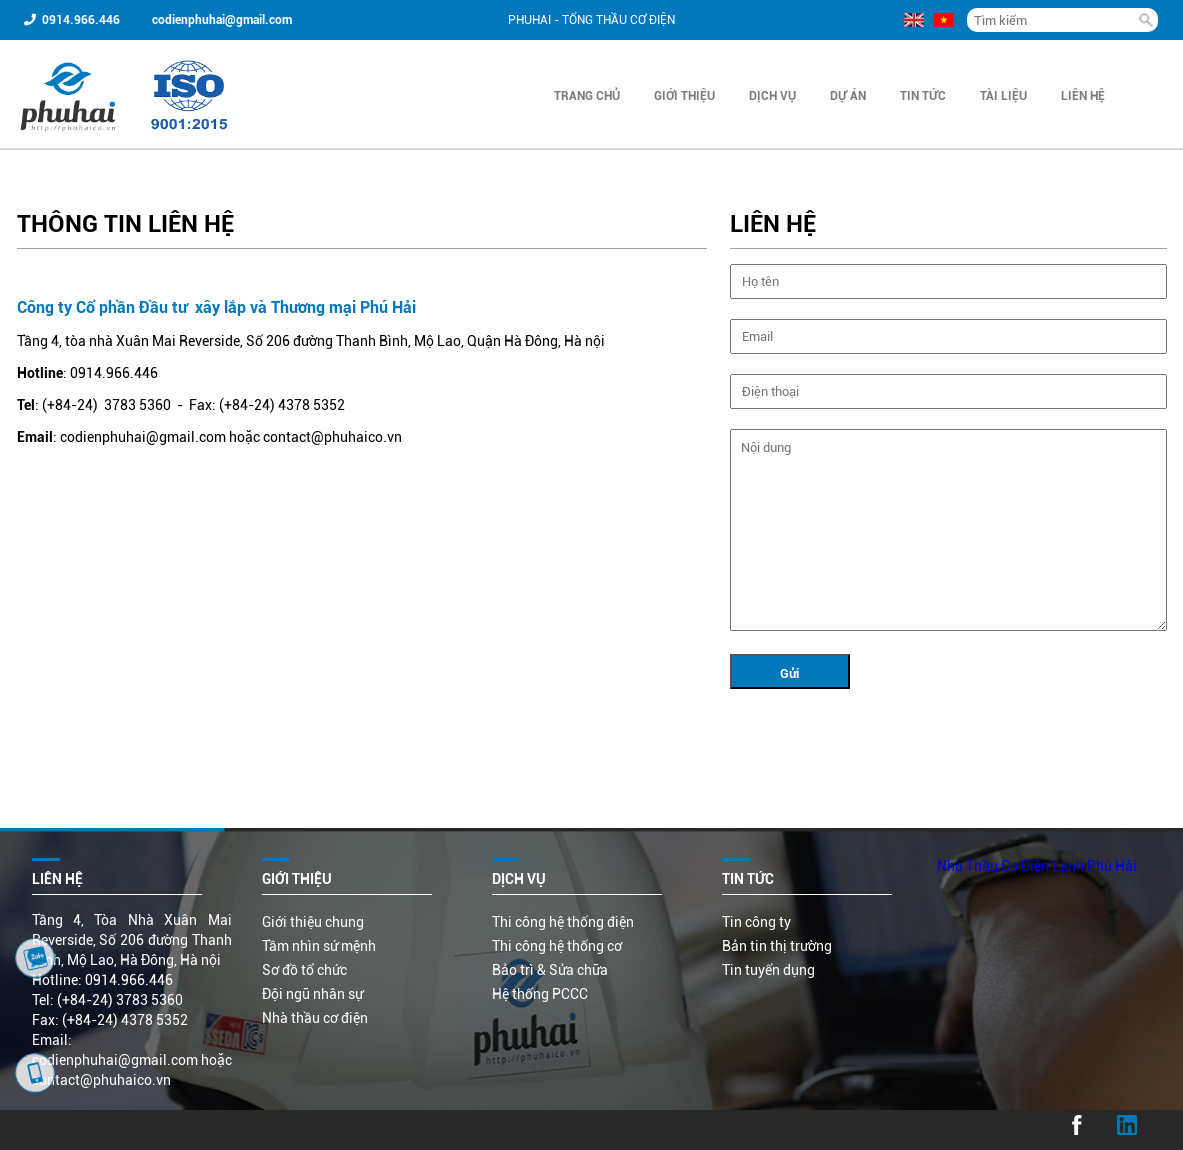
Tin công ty (756, 922)
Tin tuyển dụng (768, 970)
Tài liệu (1003, 96)
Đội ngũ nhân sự (312, 994)
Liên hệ (1083, 96)
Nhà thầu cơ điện (315, 1018)
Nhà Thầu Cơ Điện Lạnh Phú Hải (1037, 866)
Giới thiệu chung (313, 922)
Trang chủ (587, 96)
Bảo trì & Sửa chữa (550, 970)
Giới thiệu (684, 96)
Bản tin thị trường (777, 946)
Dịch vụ (772, 96)
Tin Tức (923, 96)
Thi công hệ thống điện (563, 922)
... (34, 1130)
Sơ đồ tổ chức (304, 970)
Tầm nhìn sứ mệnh (319, 946)
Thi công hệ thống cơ (557, 946)
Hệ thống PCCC (540, 994)
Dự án (848, 96)
